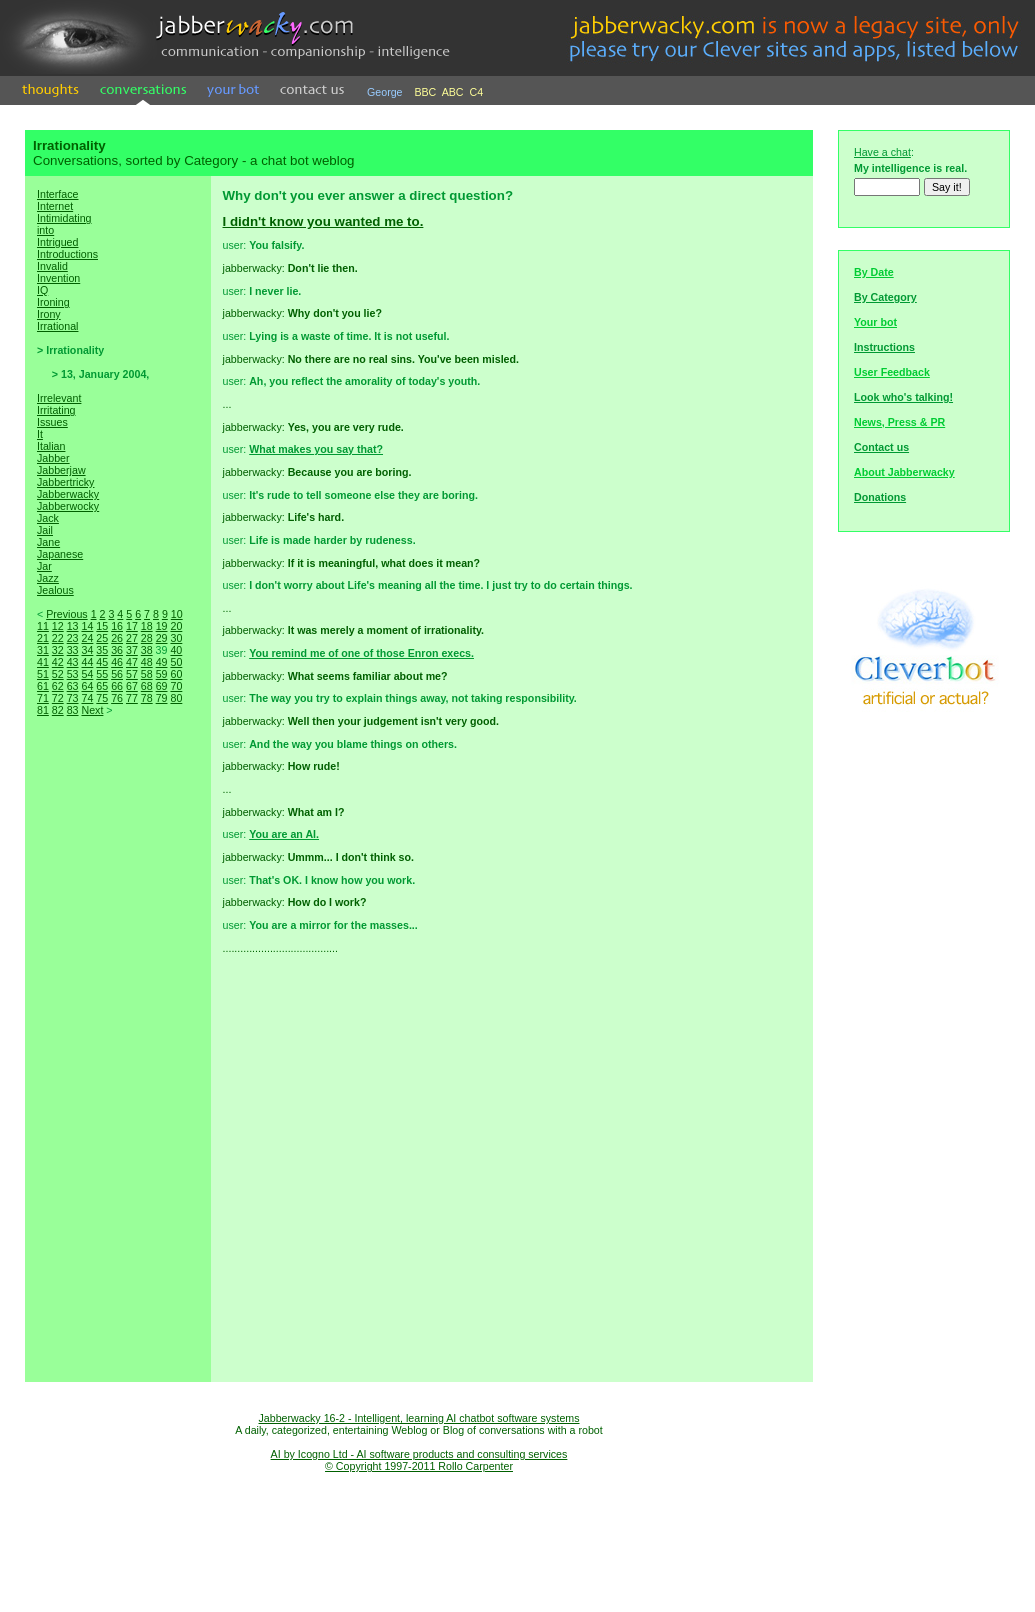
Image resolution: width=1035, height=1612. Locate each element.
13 (73, 626)
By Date (874, 272)
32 (58, 650)
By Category (885, 297)
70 (176, 686)
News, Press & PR (899, 422)
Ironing (53, 302)
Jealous (55, 590)
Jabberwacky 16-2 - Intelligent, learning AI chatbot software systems (418, 1418)
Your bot (875, 322)
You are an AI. (284, 834)
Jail (45, 530)
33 (73, 650)
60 (176, 674)
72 (58, 698)
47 (132, 662)
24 (87, 638)
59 (162, 674)
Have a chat (882, 152)
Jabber (53, 458)
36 (117, 650)
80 (176, 698)
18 (147, 626)
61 (43, 686)
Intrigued (57, 242)
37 (132, 650)
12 (58, 626)
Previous (66, 614)
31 (43, 650)
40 (176, 650)
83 (73, 710)
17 (132, 626)
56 (117, 674)
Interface (57, 194)
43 (73, 662)
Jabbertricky (65, 482)
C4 (477, 92)
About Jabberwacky (904, 472)
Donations (880, 497)
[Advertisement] (118, 1070)
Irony (49, 314)
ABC (453, 92)
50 (176, 662)
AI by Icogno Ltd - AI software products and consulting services (419, 1454)
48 (147, 662)
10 (177, 614)
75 (102, 698)
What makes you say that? (316, 449)
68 (147, 686)
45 (102, 662)
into (45, 230)
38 (147, 650)
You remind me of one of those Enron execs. (361, 653)
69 (162, 686)
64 (87, 686)
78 (147, 698)
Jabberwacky (68, 494)
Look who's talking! (903, 397)
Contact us (881, 447)
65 (102, 686)
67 (132, 686)
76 (117, 698)
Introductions (67, 254)
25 (102, 638)
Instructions (884, 347)
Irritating (56, 410)
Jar (44, 566)
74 (87, 698)
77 (132, 698)
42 (58, 662)
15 (102, 626)
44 (87, 662)
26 (117, 638)
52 (58, 674)
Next (92, 710)
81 (43, 710)
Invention (58, 278)
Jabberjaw (61, 470)
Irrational (57, 326)
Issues (52, 422)
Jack (48, 518)
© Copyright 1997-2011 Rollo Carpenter (419, 1466)
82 (58, 710)
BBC (425, 92)
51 (43, 674)
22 (58, 638)
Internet (55, 206)
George (385, 92)
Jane (48, 542)
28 (147, 638)
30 (176, 638)
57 (132, 674)
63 (73, 686)
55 (102, 674)
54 (87, 674)
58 (147, 674)
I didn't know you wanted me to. (323, 221)
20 (176, 626)
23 (73, 638)
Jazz (48, 578)
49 (162, 662)
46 (117, 662)
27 (132, 638)
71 (43, 698)
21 (43, 638)
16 (117, 626)
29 (162, 638)
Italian (51, 446)
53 (73, 674)
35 (102, 650)
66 (117, 686)
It (40, 434)
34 (87, 650)
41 (43, 662)
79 (162, 698)
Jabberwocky (68, 506)
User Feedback (892, 372)
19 (162, 626)
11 (43, 626)
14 (87, 626)
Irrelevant (59, 398)
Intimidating (64, 218)
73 (73, 698)
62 (58, 686)
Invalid (52, 266)
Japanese (60, 554)
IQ (42, 290)
